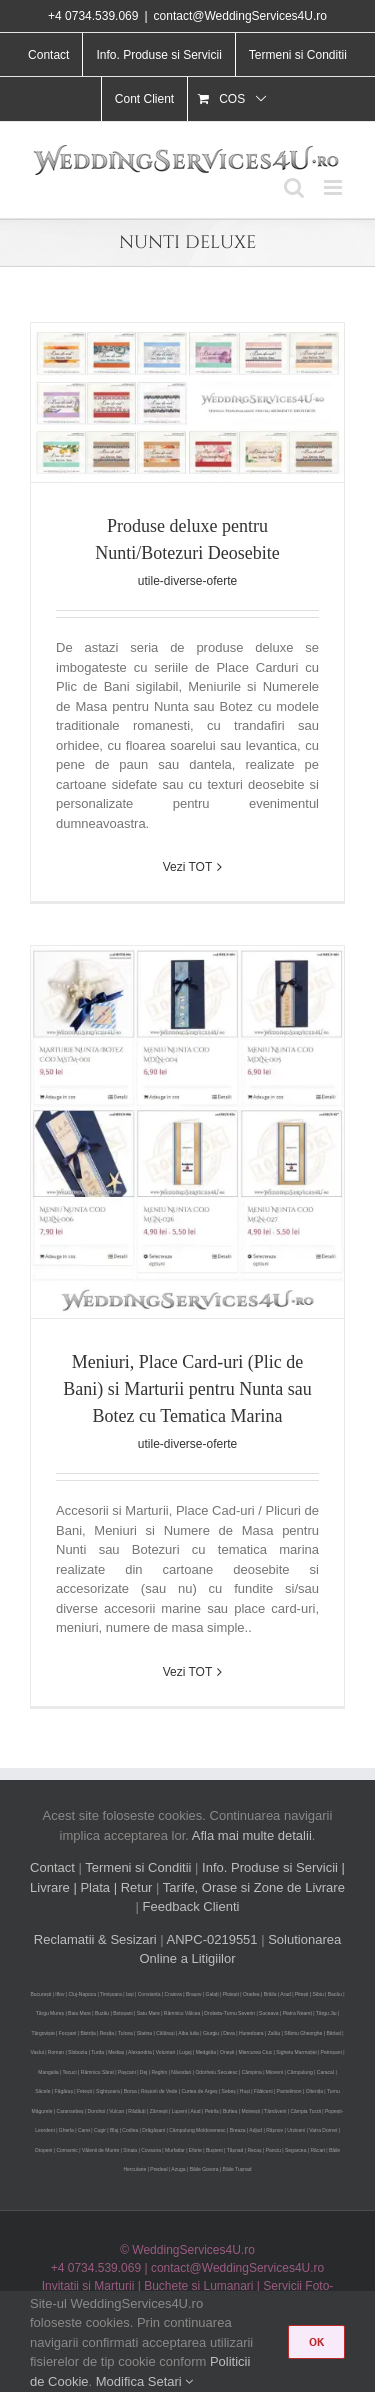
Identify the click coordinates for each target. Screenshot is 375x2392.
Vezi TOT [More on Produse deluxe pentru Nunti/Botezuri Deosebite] (188, 867)
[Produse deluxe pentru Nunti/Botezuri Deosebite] (187, 403)
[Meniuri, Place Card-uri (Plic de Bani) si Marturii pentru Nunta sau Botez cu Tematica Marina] (187, 1132)
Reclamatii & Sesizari (95, 1939)
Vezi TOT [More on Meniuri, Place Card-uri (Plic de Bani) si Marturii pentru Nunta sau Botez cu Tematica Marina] (188, 1672)
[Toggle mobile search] (294, 187)
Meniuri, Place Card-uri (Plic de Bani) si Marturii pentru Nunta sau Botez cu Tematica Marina (187, 1389)
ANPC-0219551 (212, 1939)
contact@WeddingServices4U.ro (240, 16)
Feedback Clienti (191, 1906)
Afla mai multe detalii (252, 1835)
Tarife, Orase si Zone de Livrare (254, 1887)
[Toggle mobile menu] (334, 187)
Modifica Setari (145, 2381)
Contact (52, 1867)
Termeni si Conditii (138, 1867)
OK (316, 2341)
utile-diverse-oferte (187, 581)
